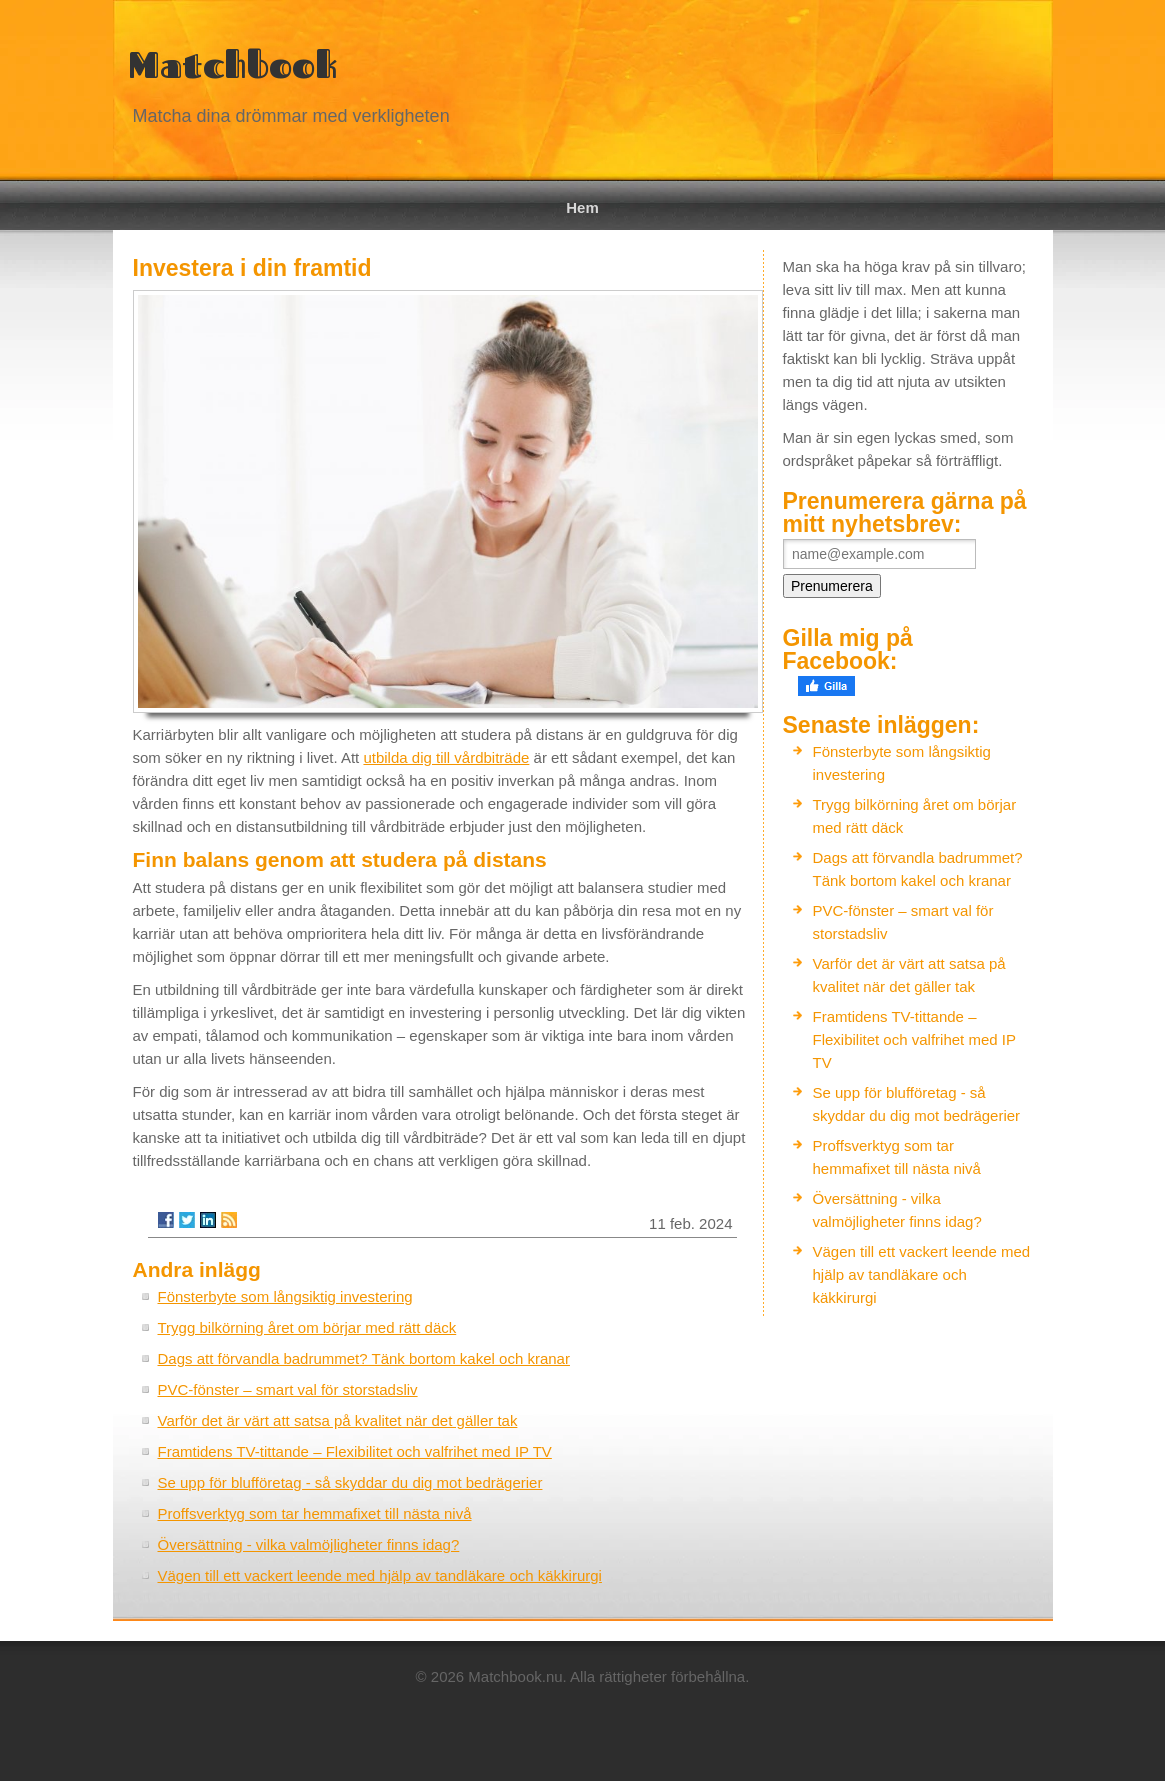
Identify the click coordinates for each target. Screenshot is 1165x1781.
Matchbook (232, 64)
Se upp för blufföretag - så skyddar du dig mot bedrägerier (350, 1482)
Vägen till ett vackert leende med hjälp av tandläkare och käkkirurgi (380, 1575)
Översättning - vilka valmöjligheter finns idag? (309, 1544)
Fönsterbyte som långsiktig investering (285, 1296)
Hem (582, 207)
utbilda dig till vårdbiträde (446, 757)
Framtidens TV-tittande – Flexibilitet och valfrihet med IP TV (355, 1451)
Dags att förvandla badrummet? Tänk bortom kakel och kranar (364, 1358)
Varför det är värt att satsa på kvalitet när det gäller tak (338, 1420)
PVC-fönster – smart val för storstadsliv (288, 1389)
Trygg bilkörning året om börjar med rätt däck (307, 1327)
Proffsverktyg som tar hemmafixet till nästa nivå (315, 1513)
